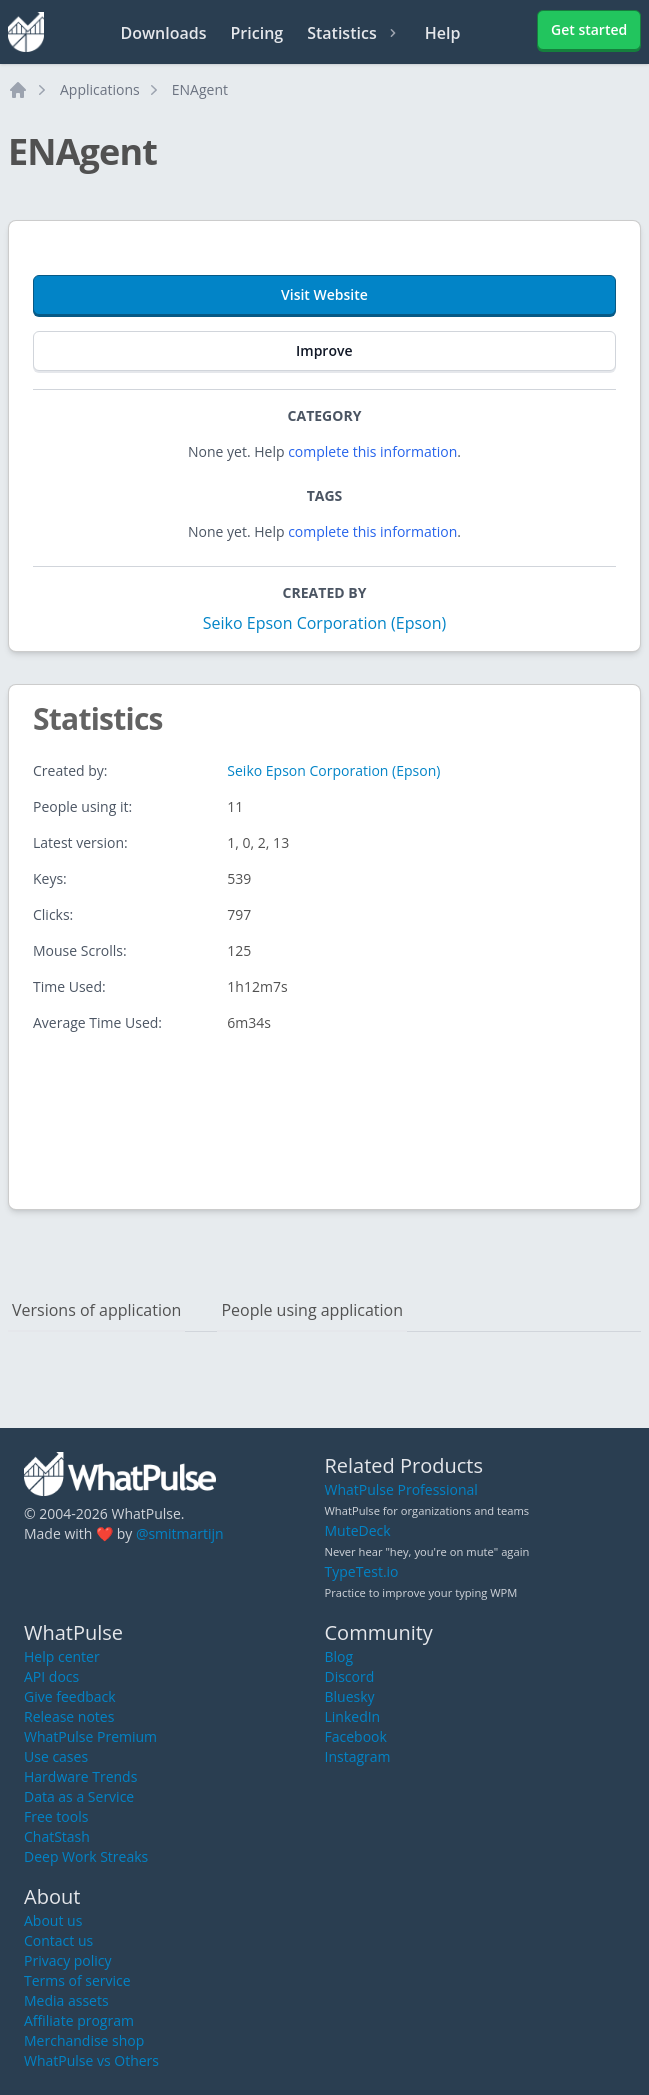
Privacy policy (68, 1960)
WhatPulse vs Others (91, 2060)
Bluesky (350, 1696)
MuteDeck (358, 1530)
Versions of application (96, 1310)
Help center (62, 1656)
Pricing (257, 33)
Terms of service (77, 1980)
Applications (100, 89)
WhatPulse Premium (90, 1736)
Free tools (56, 1816)
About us (53, 1920)
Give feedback (70, 1696)
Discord (350, 1676)
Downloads (164, 33)
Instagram (358, 1756)
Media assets (66, 2000)
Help (443, 33)
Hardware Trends (80, 1776)
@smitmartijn (180, 1533)
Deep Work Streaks (86, 1856)
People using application (312, 1310)
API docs (51, 1676)
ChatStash (57, 1836)
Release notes (69, 1716)
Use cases (56, 1756)
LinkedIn (353, 1716)
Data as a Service (79, 1796)
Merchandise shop (84, 2040)
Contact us (58, 1940)
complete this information (372, 451)
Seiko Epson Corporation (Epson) (324, 623)
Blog (339, 1656)
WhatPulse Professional (401, 1489)
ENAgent (200, 89)
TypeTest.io (362, 1571)
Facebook (356, 1736)
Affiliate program (79, 2020)
